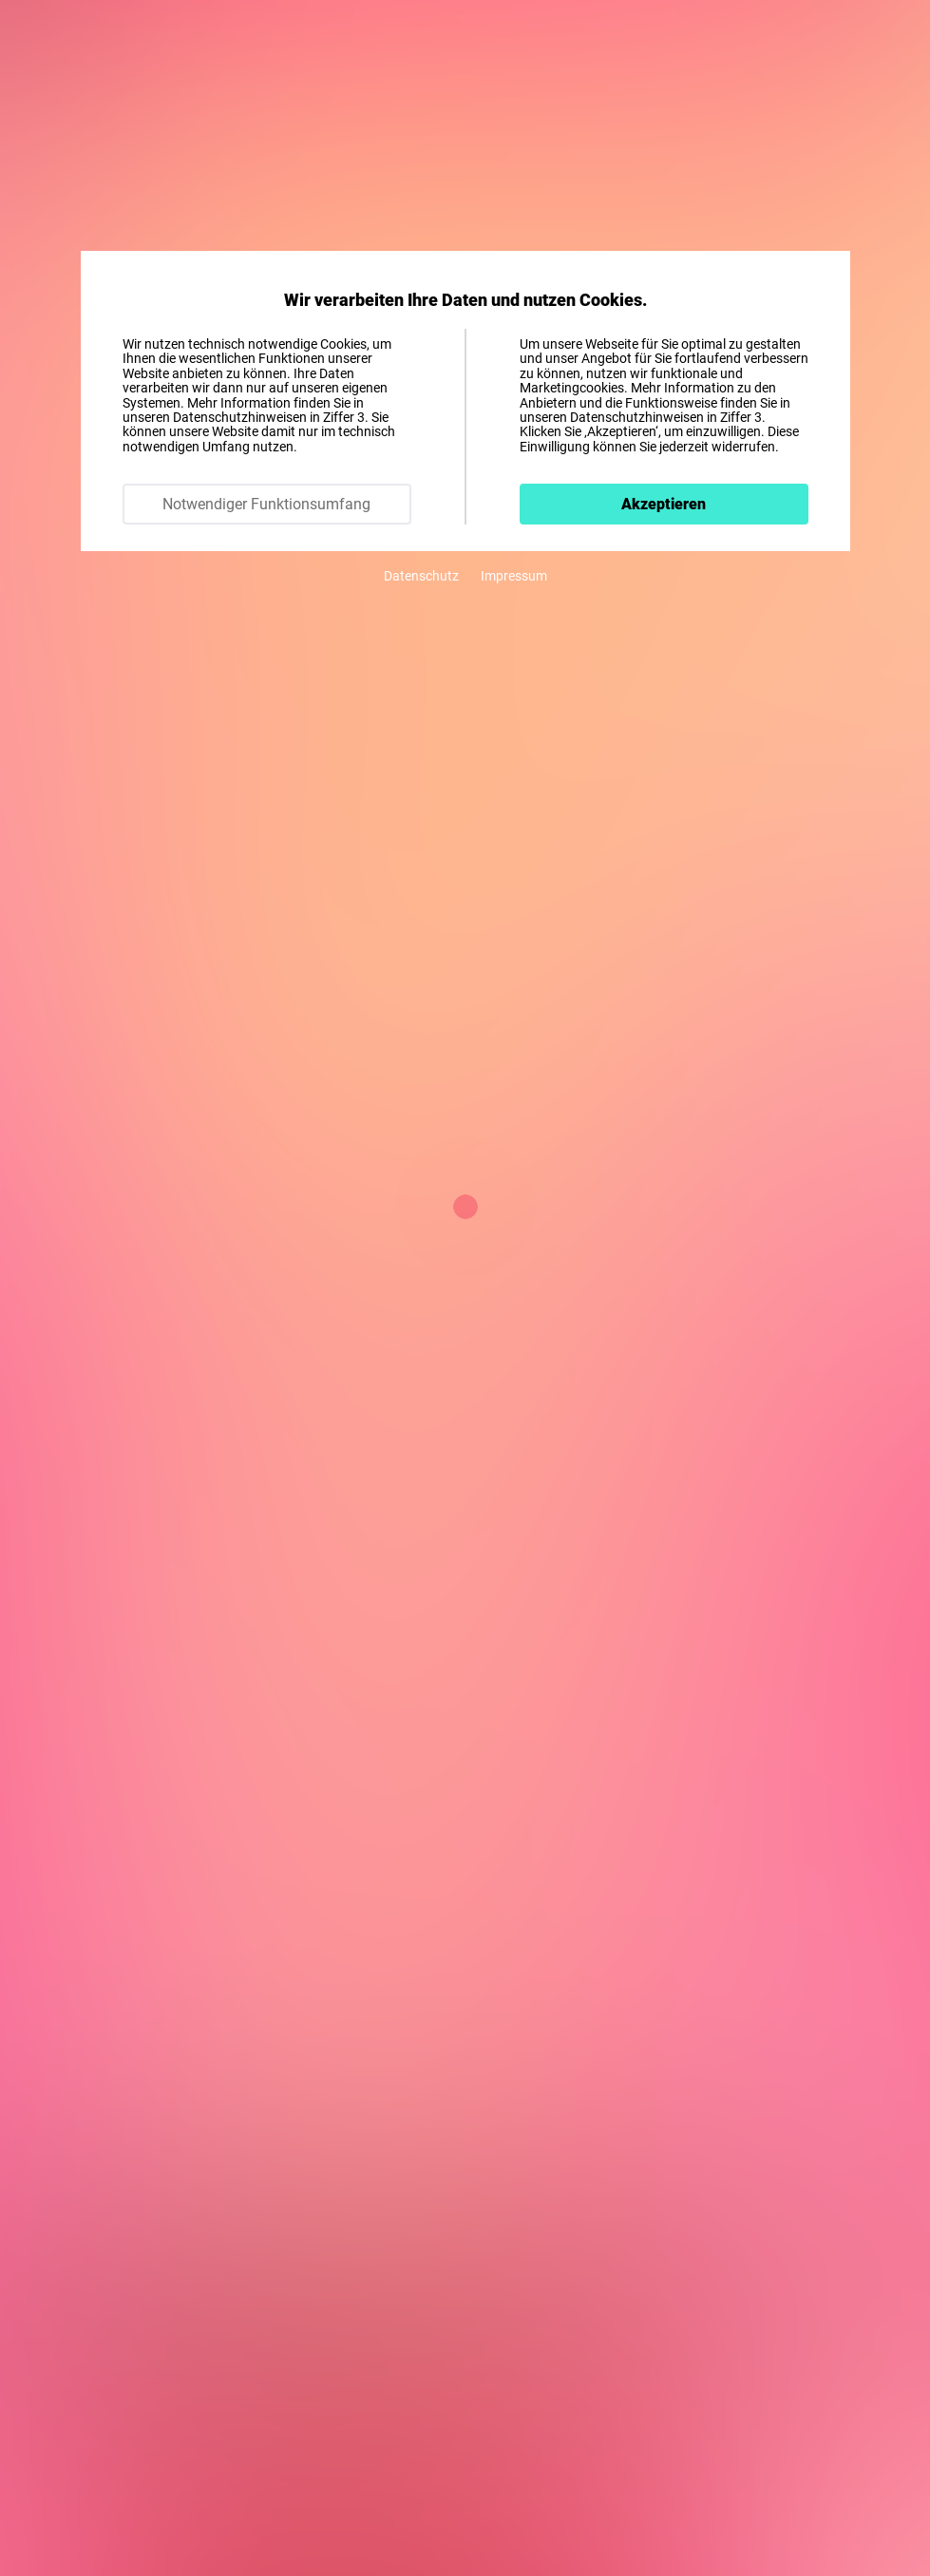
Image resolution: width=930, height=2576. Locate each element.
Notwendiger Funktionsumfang (266, 503)
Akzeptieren (663, 503)
